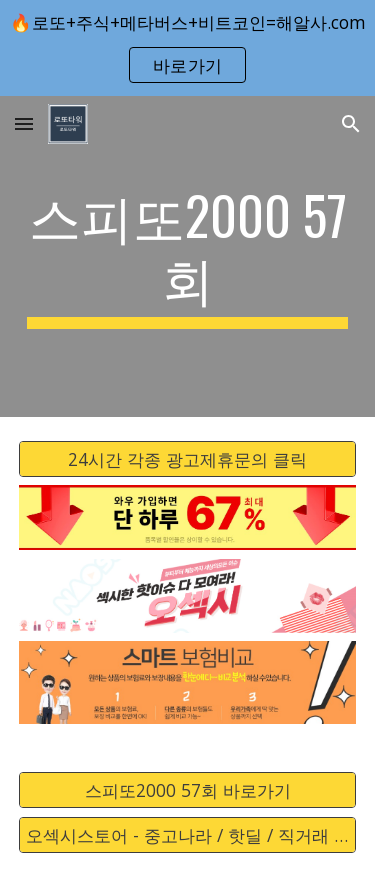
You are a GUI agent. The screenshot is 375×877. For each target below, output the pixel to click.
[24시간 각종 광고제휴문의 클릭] (188, 458)
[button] (24, 123)
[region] (187, 48)
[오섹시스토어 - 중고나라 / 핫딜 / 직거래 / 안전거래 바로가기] (188, 835)
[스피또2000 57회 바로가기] (188, 790)
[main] (188, 256)
